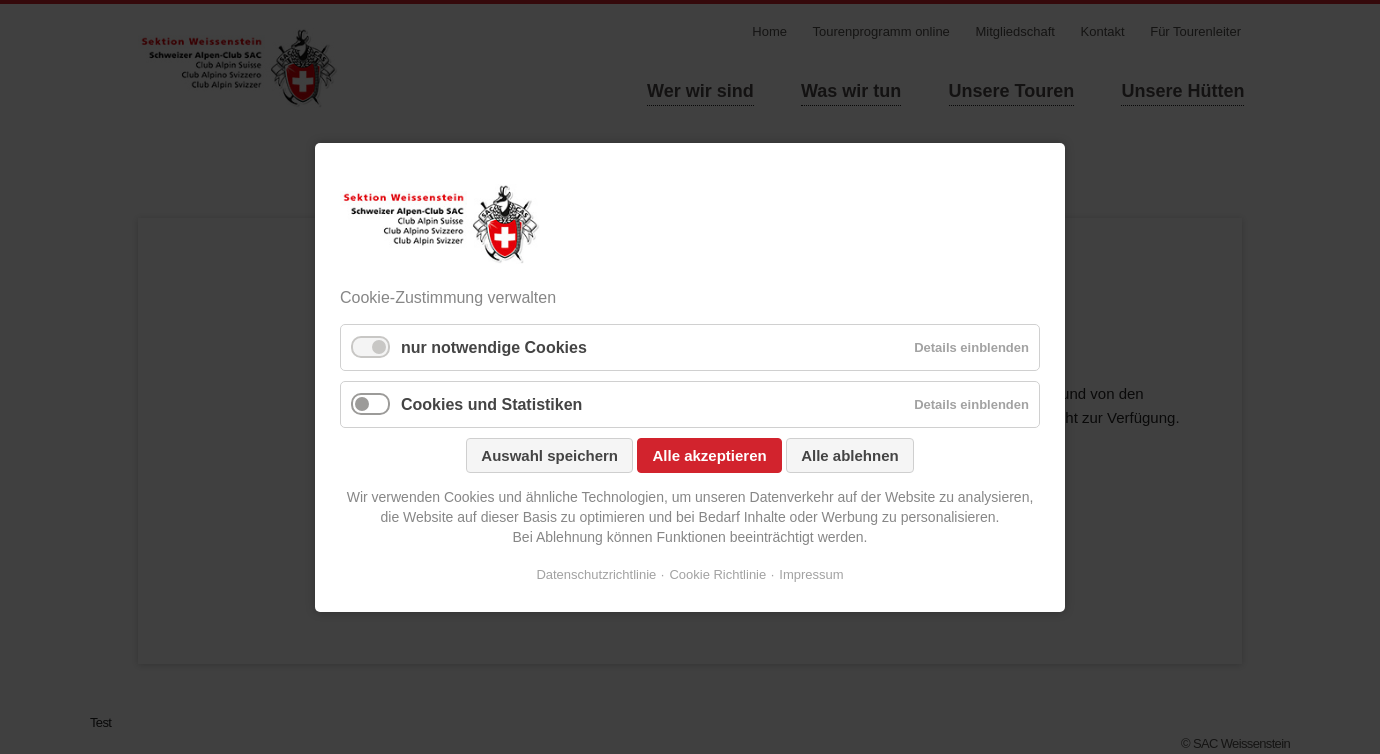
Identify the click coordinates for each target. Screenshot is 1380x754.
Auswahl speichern (549, 455)
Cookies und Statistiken (491, 404)
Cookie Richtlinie (717, 574)
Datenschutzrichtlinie (596, 574)
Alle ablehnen (850, 455)
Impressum (811, 574)
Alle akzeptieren (709, 455)
